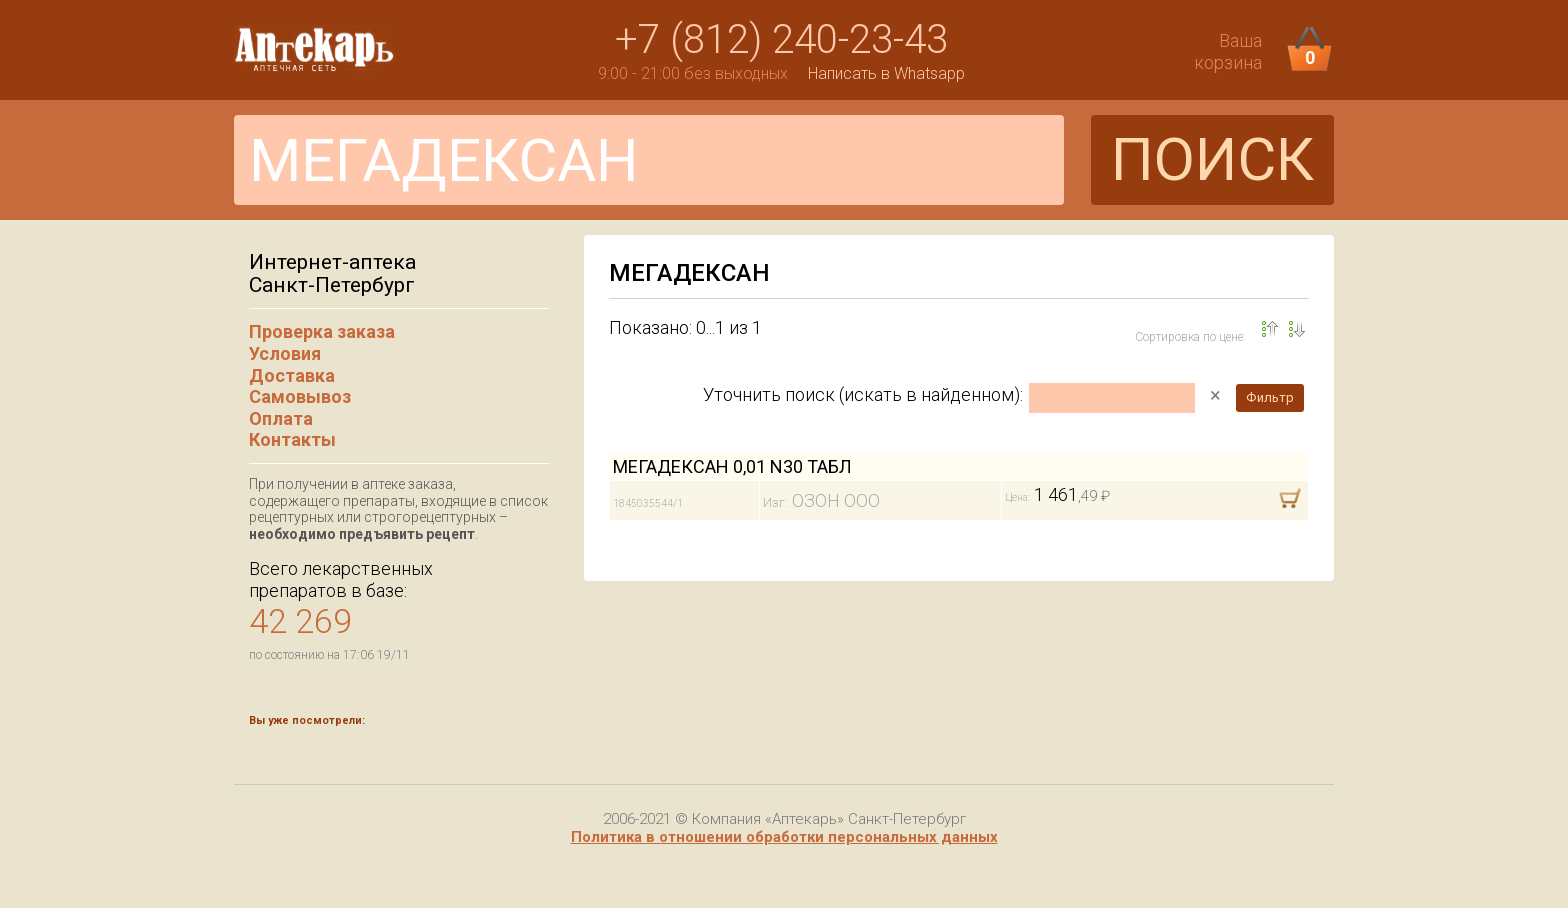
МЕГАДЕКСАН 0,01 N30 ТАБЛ (732, 466)
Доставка (292, 375)
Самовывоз (300, 396)
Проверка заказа (322, 331)
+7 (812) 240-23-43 (781, 39)
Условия (285, 353)
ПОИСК (1212, 159)
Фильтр (1270, 397)
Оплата (281, 418)
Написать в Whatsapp (886, 73)
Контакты (292, 439)
